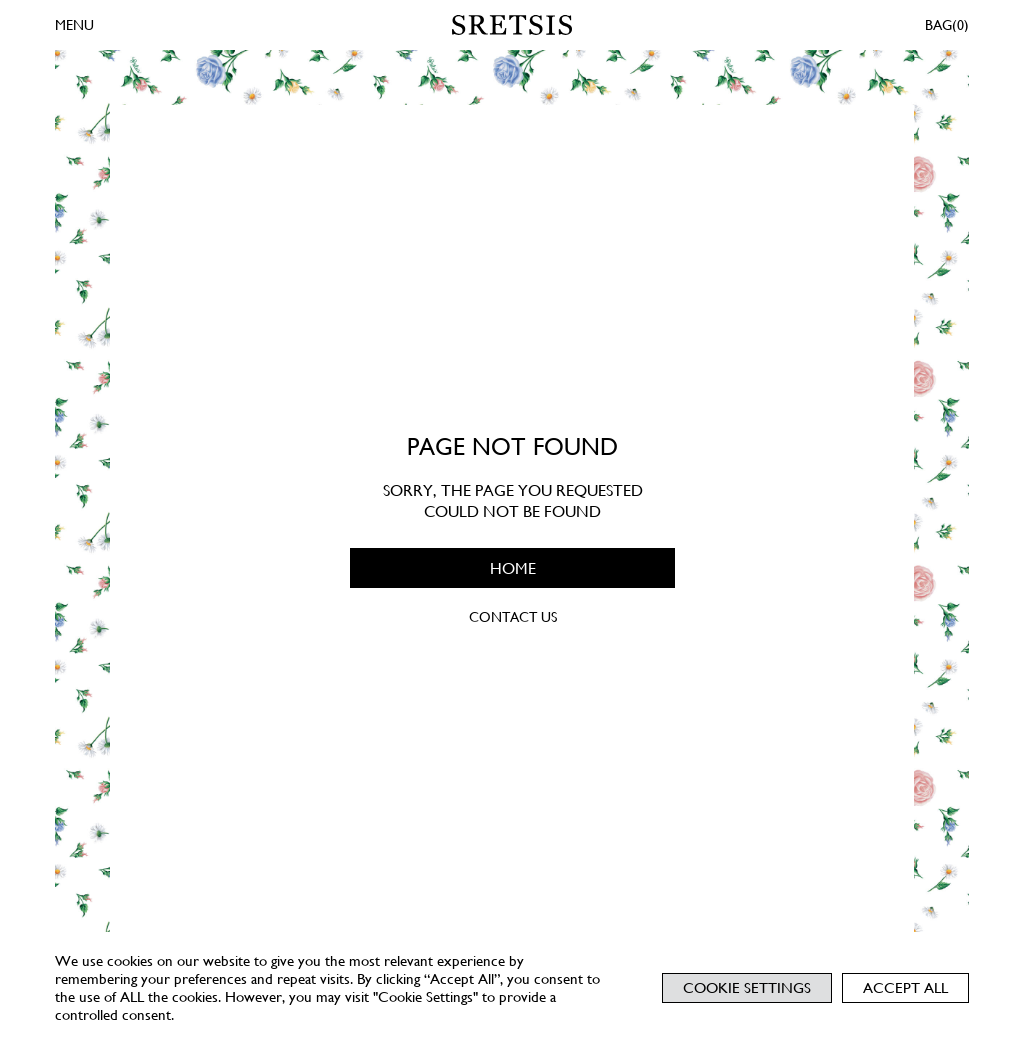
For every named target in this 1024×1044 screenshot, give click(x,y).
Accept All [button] (905, 988)
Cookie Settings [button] (747, 988)
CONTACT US (512, 617)
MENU (74, 25)
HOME (512, 567)
